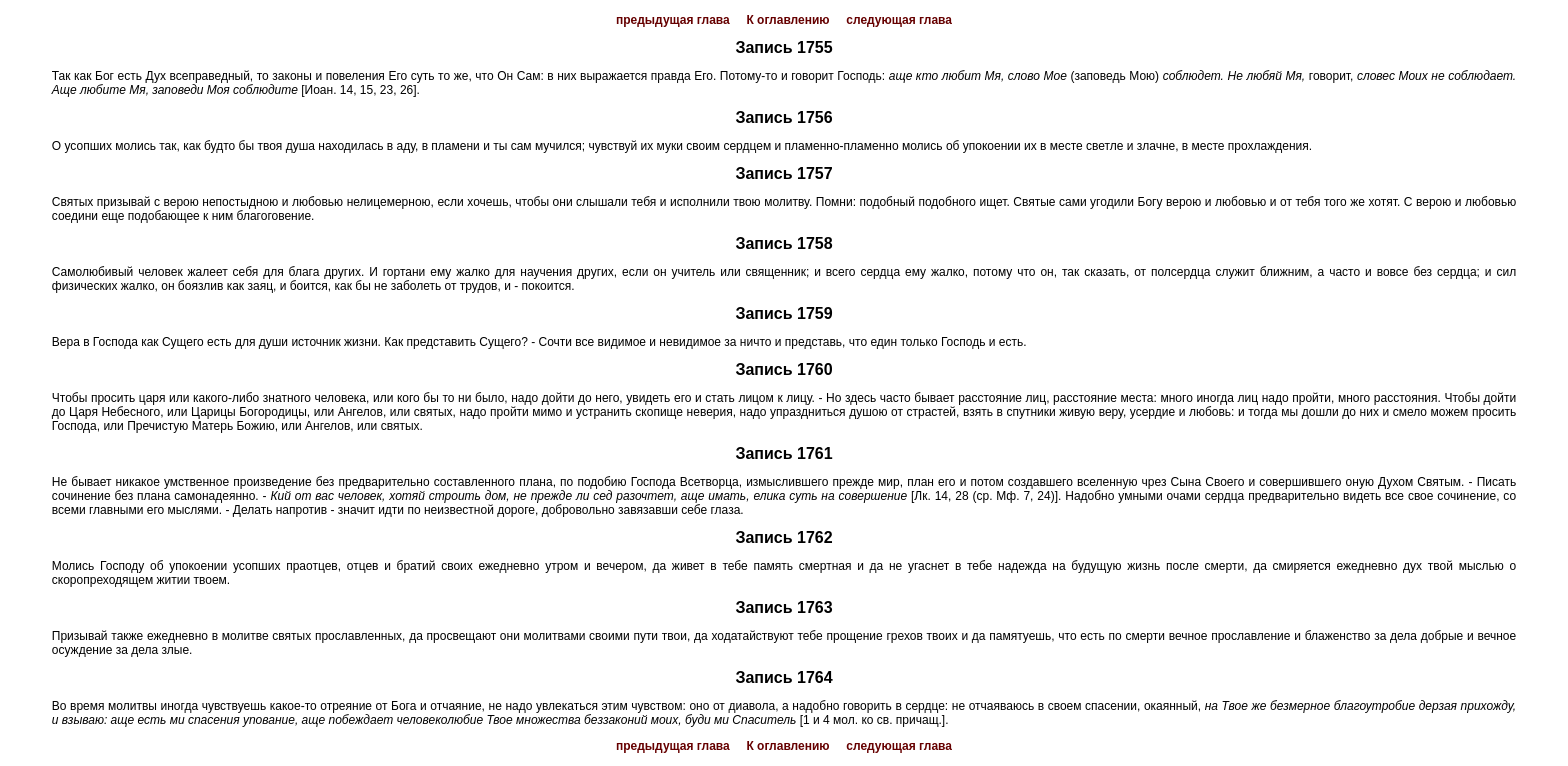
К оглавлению (787, 20)
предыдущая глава (673, 20)
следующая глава (899, 20)
